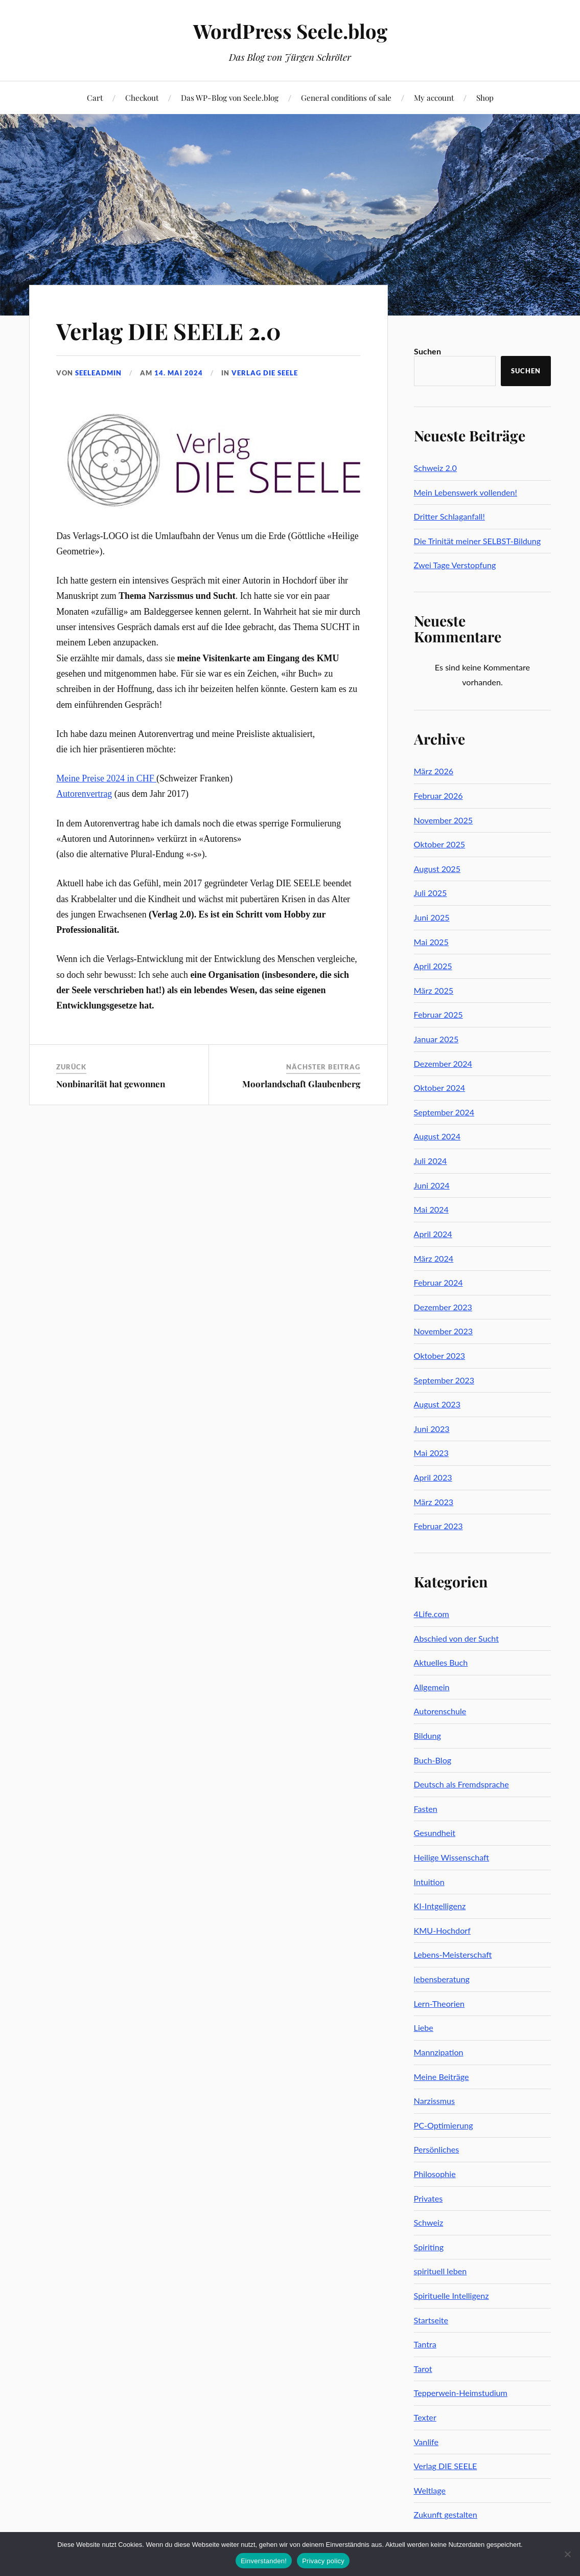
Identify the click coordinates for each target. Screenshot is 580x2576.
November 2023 (443, 1331)
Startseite (431, 2320)
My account (434, 97)
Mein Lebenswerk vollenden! (465, 492)
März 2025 (434, 990)
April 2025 (433, 966)
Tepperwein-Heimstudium (460, 2393)
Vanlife (426, 2442)
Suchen (427, 351)
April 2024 (433, 1234)
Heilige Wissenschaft (452, 1857)
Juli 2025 (430, 893)
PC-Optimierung (443, 2125)
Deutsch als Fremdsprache (461, 1784)
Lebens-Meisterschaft (453, 1954)
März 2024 (434, 1258)
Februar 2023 (438, 1526)
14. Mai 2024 (178, 373)
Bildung (427, 1735)
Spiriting (429, 2247)
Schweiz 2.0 (435, 468)
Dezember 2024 (443, 1063)
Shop (485, 97)
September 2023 (444, 1380)
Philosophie (435, 2174)
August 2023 (437, 1404)
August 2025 (437, 868)
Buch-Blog (433, 1760)
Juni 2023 (432, 1428)
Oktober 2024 (440, 1087)
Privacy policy (323, 2561)
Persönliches (436, 2149)
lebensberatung (442, 1979)
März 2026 (434, 771)
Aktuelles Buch (441, 1662)
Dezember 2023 (443, 1307)
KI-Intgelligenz (440, 1906)
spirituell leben (440, 2271)
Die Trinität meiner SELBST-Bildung (477, 541)
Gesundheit (434, 1833)
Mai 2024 (431, 1209)
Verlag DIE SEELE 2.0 (168, 331)
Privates (428, 2198)
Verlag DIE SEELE (264, 373)
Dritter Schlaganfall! (449, 516)
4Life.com (431, 1614)
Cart (95, 97)
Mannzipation (438, 2052)
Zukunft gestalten (445, 2514)
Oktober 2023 (440, 1355)
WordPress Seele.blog (290, 31)
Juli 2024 (430, 1161)
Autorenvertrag (84, 794)
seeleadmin (98, 373)
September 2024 (444, 1112)
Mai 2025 (431, 942)
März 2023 (434, 1502)
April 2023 (433, 1477)
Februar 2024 (438, 1282)
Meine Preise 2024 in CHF (106, 778)
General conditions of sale (346, 97)
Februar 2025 (438, 1014)
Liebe (423, 2027)
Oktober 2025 (440, 844)
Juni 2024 (432, 1185)
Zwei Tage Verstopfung (455, 565)
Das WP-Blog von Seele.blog (230, 97)
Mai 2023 (431, 1453)
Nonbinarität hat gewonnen (110, 1083)
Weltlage (430, 2490)
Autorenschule (440, 1711)
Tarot (423, 2368)
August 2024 (437, 1136)
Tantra (425, 2344)
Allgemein (432, 1687)
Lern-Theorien (439, 2003)
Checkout (141, 97)
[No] (567, 2554)
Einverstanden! (264, 2561)
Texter (425, 2417)
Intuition (429, 1882)
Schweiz (429, 2222)
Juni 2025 (432, 917)
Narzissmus (434, 2100)
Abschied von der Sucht (456, 1638)
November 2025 (443, 820)
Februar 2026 (438, 795)
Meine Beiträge (441, 2076)
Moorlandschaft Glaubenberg (301, 1083)
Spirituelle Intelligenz (451, 2295)
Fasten (425, 1808)
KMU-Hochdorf (442, 1930)
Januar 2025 (436, 1039)
